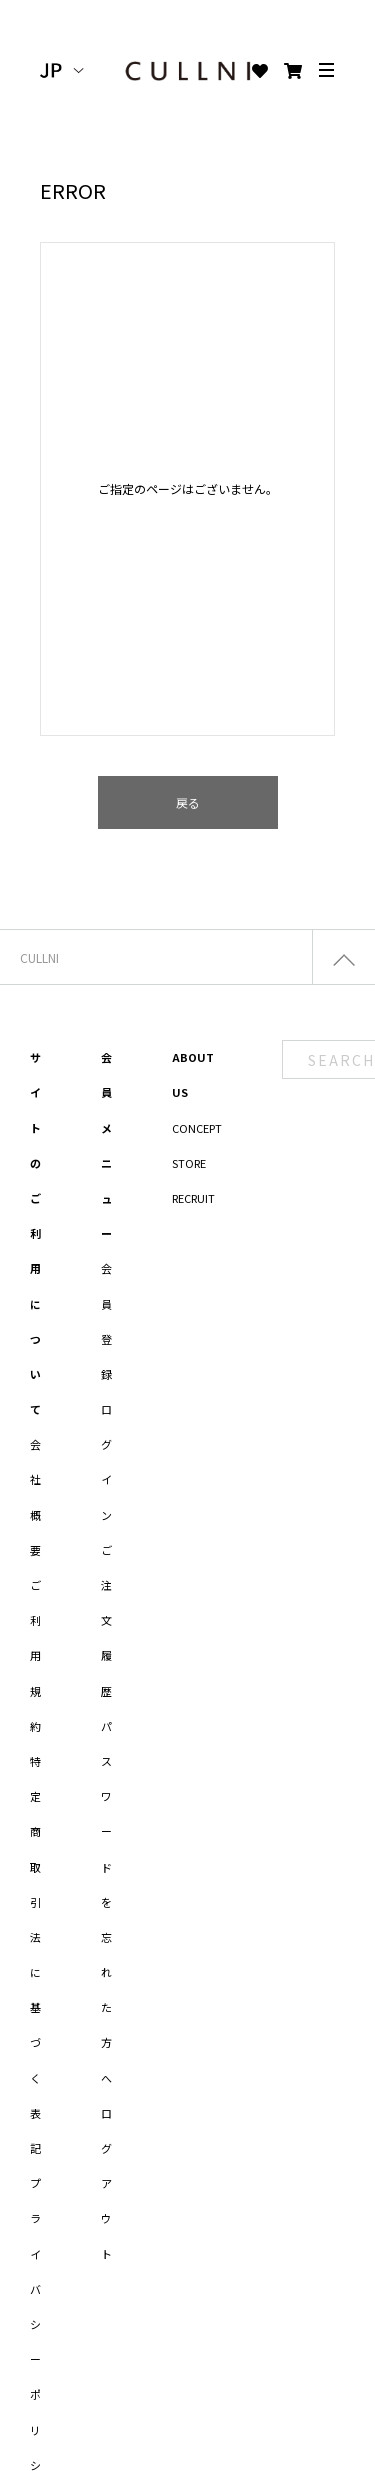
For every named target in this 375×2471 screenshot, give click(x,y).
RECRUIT (193, 1198)
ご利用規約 (35, 1655)
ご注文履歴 (106, 1620)
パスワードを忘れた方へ (106, 1902)
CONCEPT (197, 1128)
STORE (189, 1163)
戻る (188, 802)
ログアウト (106, 2183)
